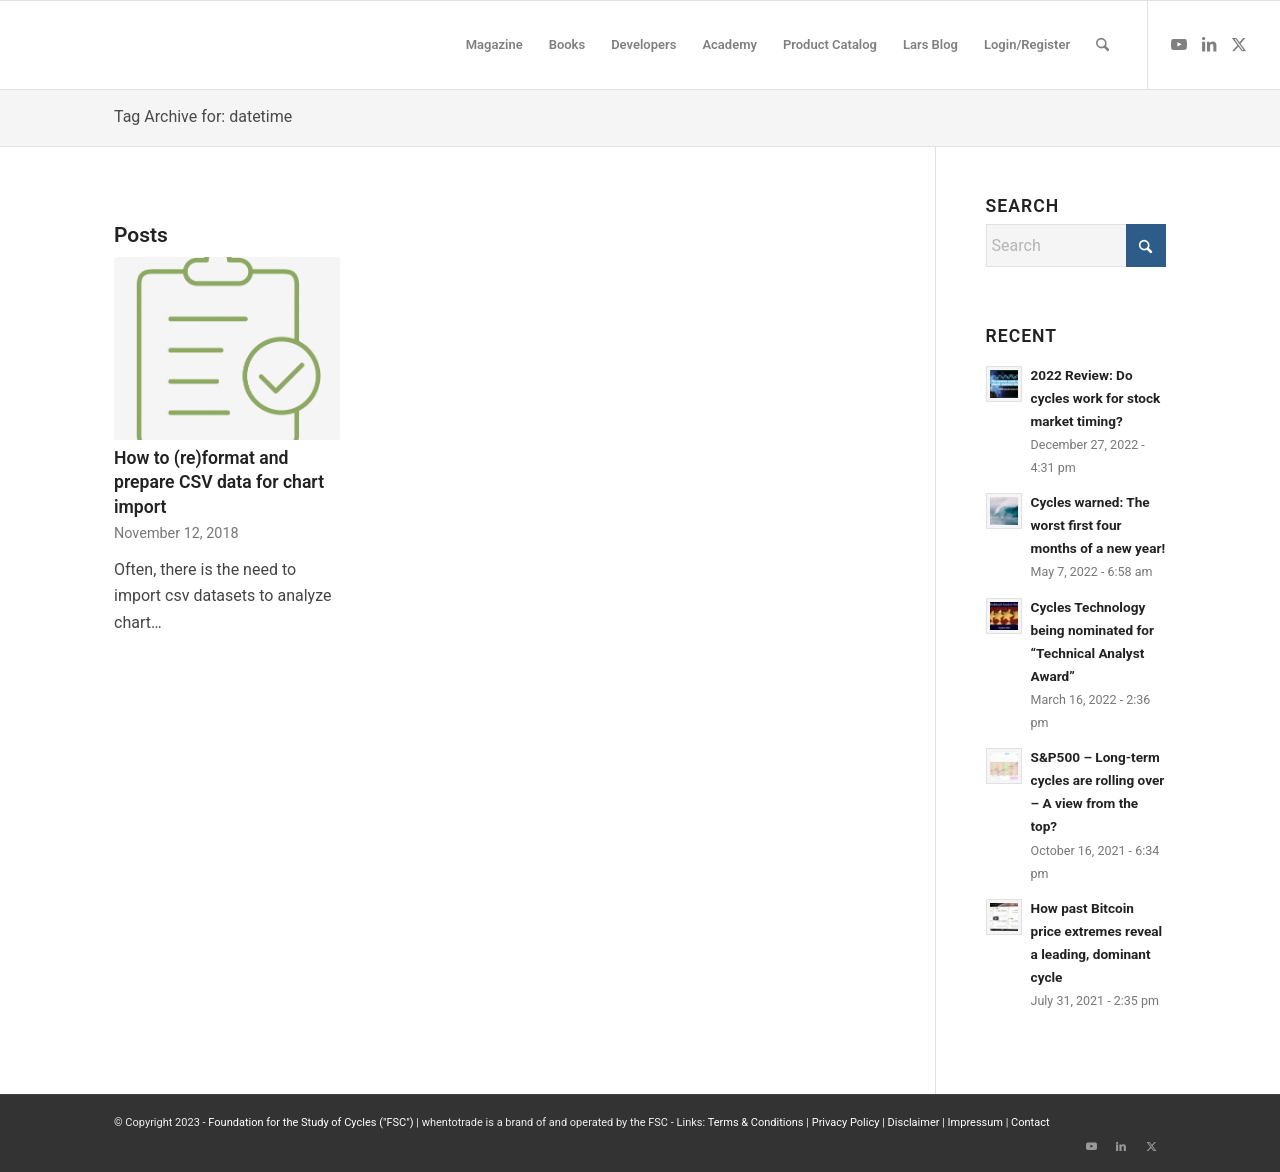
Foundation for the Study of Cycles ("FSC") (310, 1122)
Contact (1030, 1122)
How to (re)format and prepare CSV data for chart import (219, 482)
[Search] (1102, 45)
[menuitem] (494, 45)
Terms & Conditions (756, 1122)
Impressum (975, 1122)
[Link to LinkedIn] (1209, 44)
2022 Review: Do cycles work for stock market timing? (1096, 398)
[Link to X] (1239, 44)
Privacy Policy (846, 1122)
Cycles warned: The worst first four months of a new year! (1098, 525)
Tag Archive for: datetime (203, 116)
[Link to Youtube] (1179, 44)
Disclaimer (914, 1122)
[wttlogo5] (176, 45)
